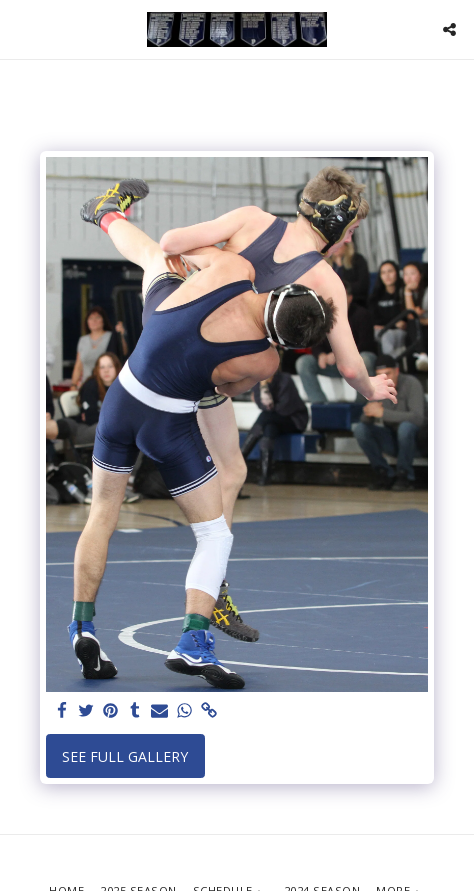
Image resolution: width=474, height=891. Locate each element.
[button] (22, 28)
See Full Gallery (125, 756)
